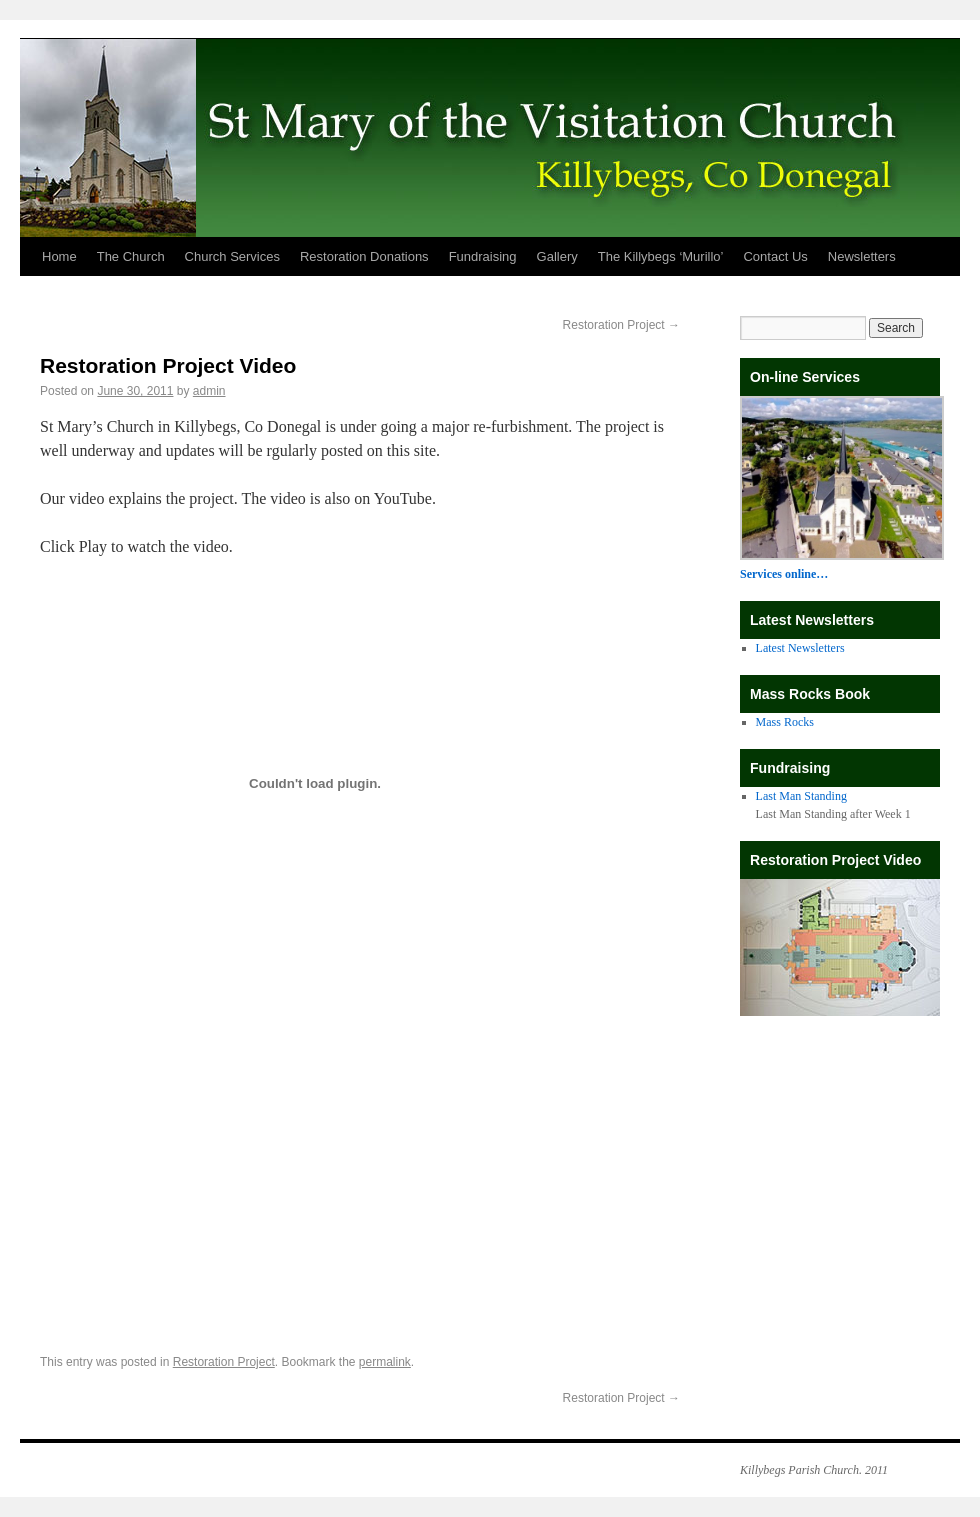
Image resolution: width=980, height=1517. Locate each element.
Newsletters (862, 256)
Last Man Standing (801, 796)
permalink (385, 1362)
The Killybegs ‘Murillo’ (661, 256)
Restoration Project (621, 325)
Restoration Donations (364, 256)
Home (59, 256)
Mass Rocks (785, 722)
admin (209, 391)
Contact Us (775, 256)
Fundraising (483, 256)
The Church (131, 256)
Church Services (232, 256)
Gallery (557, 256)
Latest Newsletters (800, 648)
